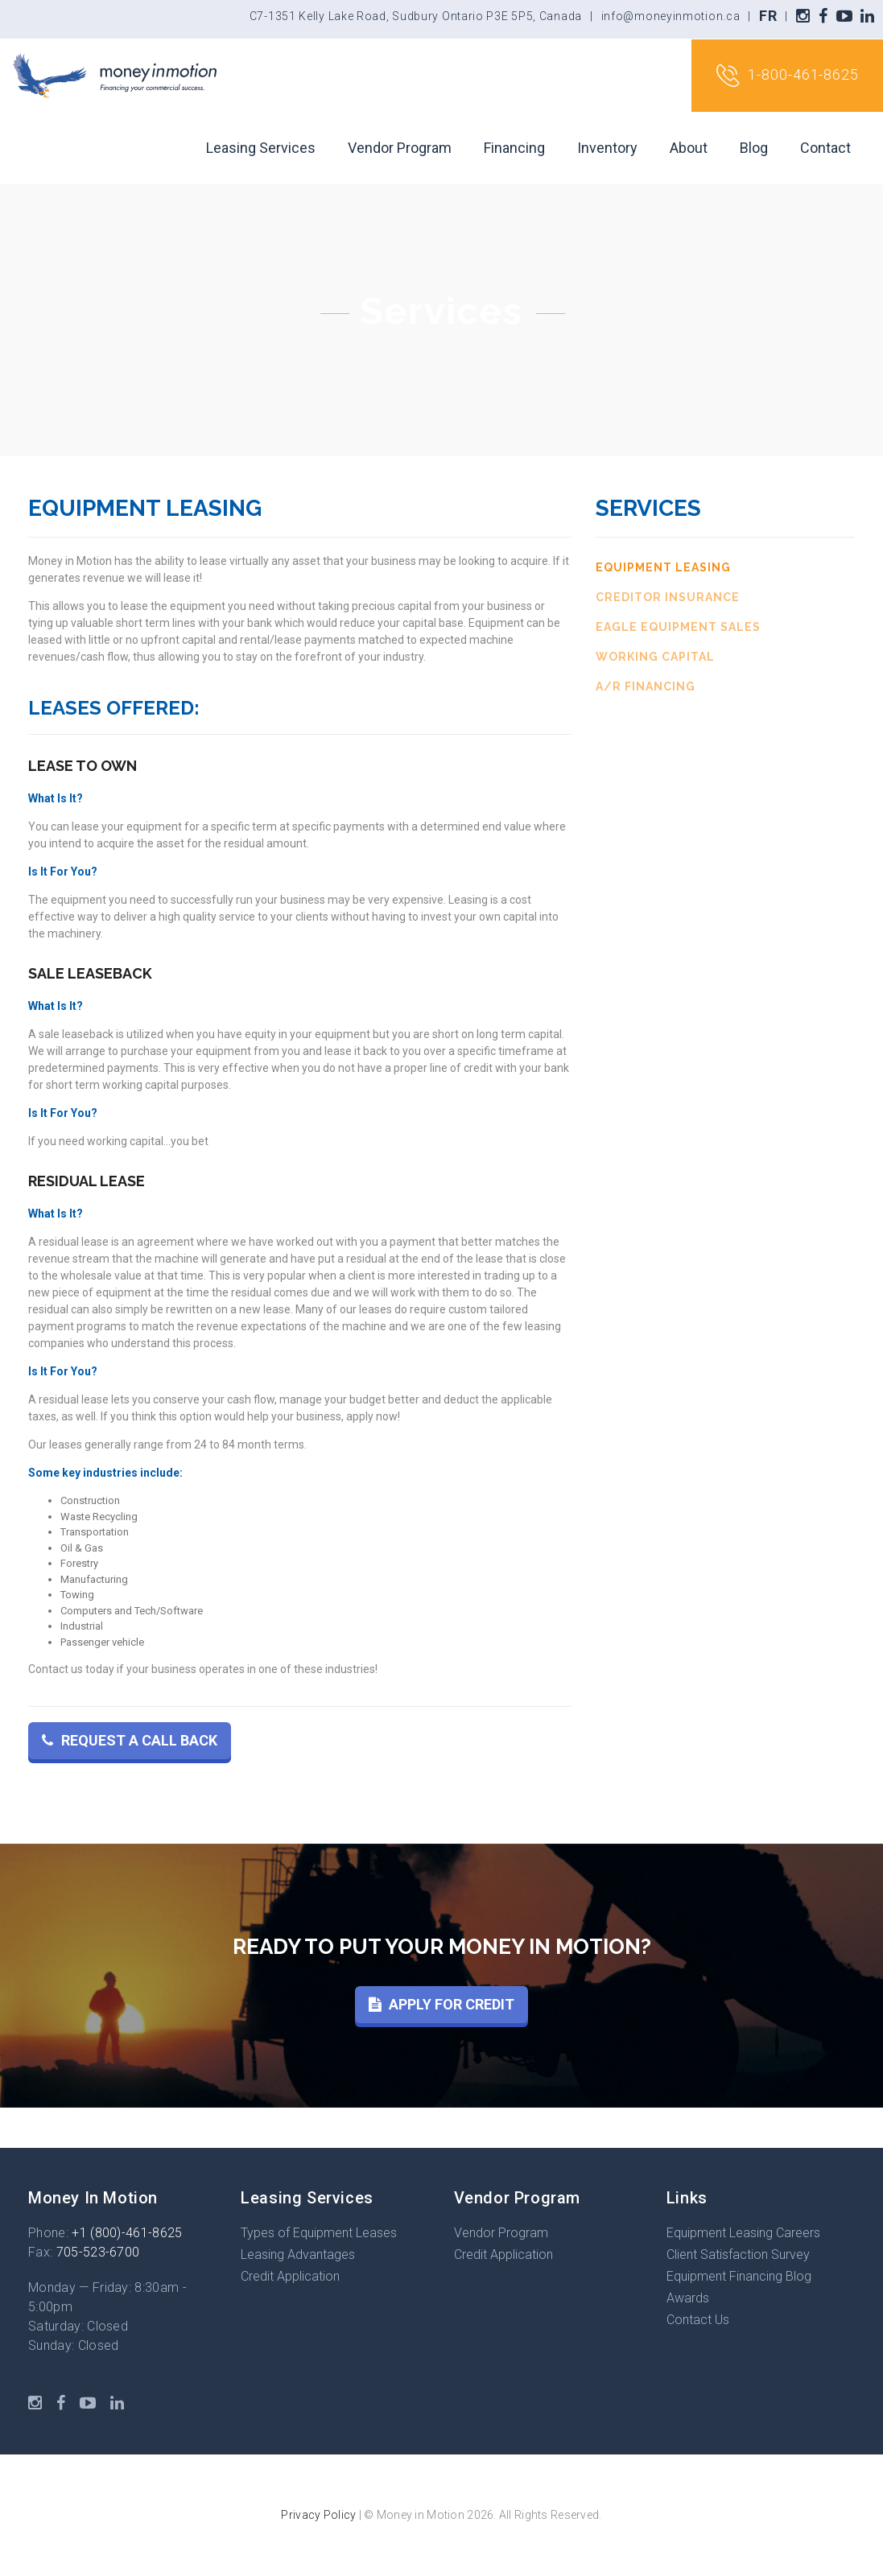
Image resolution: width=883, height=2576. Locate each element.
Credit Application (290, 2276)
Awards (687, 2298)
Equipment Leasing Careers (743, 2232)
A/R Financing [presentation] (645, 686)
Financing (514, 147)
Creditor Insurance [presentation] (668, 597)
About (689, 147)
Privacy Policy (318, 2514)
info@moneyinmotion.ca (671, 16)
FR (768, 15)
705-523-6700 (98, 2252)
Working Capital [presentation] (655, 656)
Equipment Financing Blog (738, 2276)
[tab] (725, 568)
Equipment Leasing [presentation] (663, 567)
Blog (754, 147)
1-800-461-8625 (787, 76)
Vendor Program (400, 147)
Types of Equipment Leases (319, 2232)
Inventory (607, 147)
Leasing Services (261, 147)
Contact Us (697, 2319)
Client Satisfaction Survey (738, 2254)
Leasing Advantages (298, 2254)
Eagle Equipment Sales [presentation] (678, 626)
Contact (825, 147)
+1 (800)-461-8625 (127, 2232)
